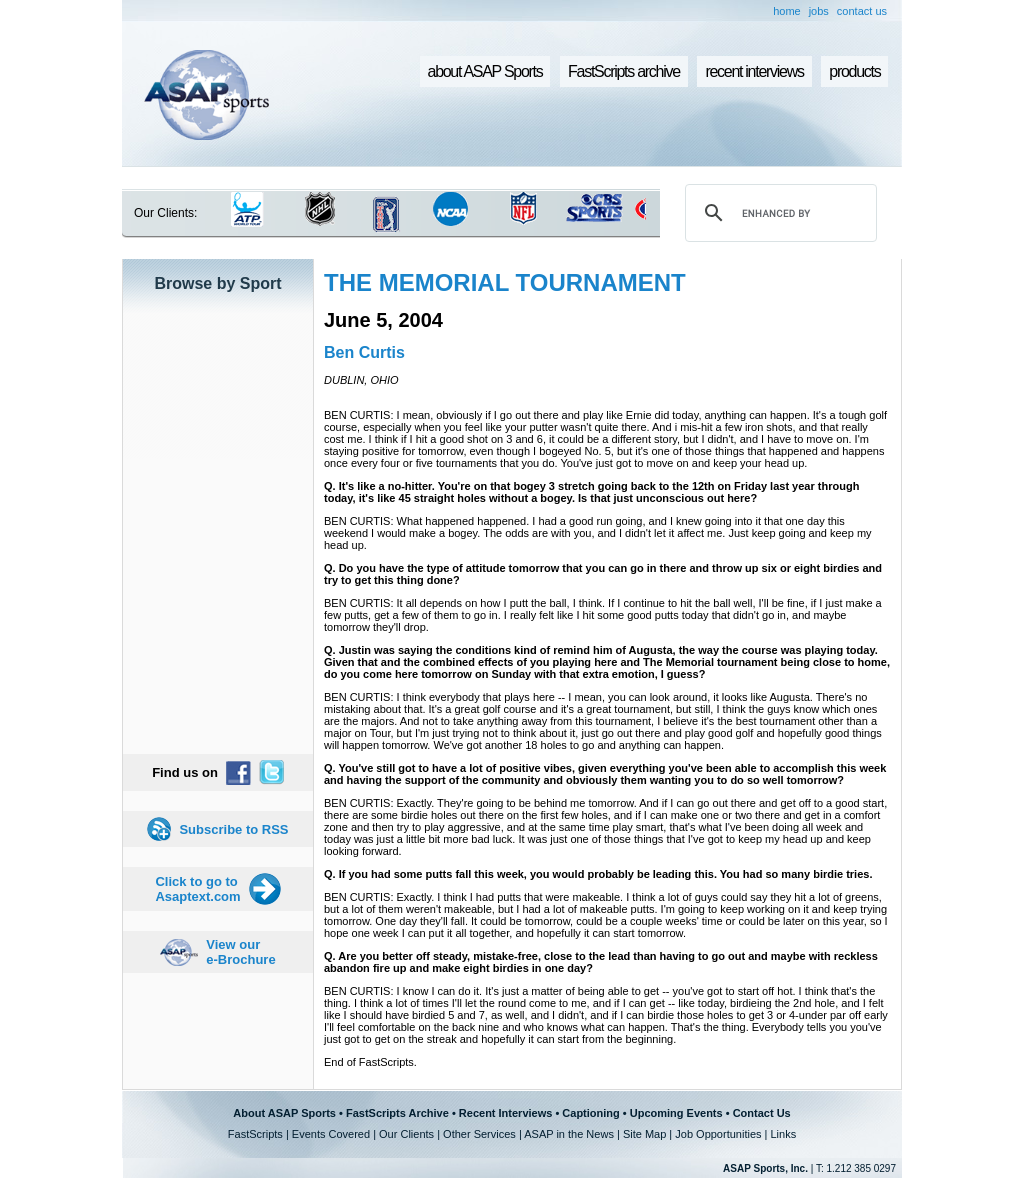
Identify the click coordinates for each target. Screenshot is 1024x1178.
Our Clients (406, 1134)
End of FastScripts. (370, 1062)
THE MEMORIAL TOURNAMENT (505, 282)
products (854, 71)
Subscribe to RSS (233, 829)
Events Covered (331, 1134)
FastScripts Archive (397, 1113)
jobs (819, 11)
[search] (778, 213)
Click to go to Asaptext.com (197, 889)
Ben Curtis (364, 352)
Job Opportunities (718, 1134)
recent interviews (754, 71)
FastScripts (255, 1134)
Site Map (644, 1134)
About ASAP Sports (284, 1113)
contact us (862, 11)
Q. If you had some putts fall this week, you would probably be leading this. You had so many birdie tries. (598, 874)
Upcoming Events (676, 1113)
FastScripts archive (624, 71)
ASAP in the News (569, 1134)
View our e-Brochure (240, 952)
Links (783, 1134)
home (787, 11)
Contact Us (762, 1113)
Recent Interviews (506, 1113)
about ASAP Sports (485, 71)
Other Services (479, 1134)
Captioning (590, 1113)
